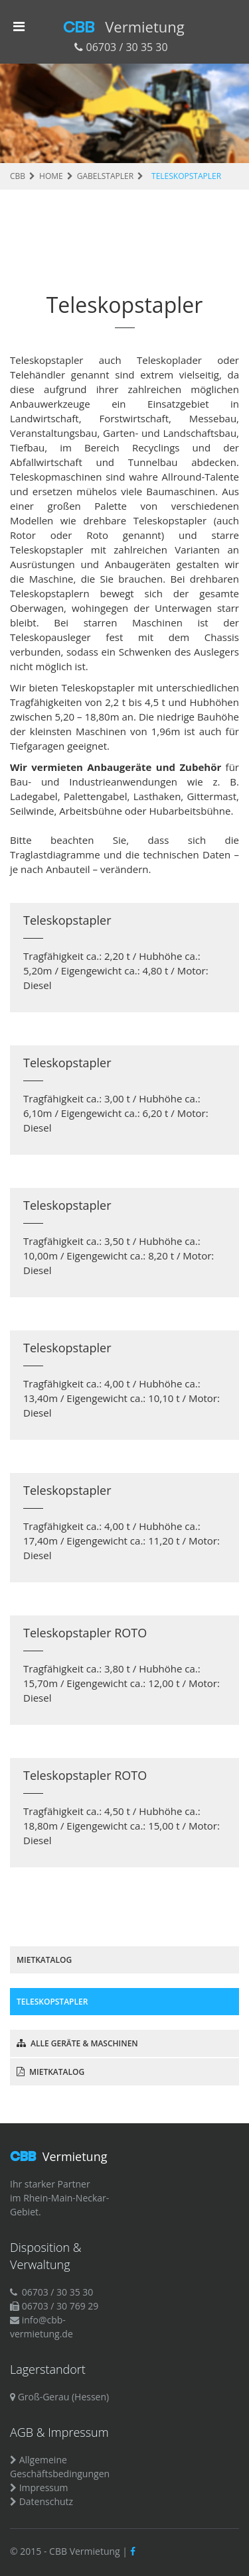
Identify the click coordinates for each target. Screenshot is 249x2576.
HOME (51, 176)
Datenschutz (46, 2501)
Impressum (43, 2487)
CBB (124, 27)
